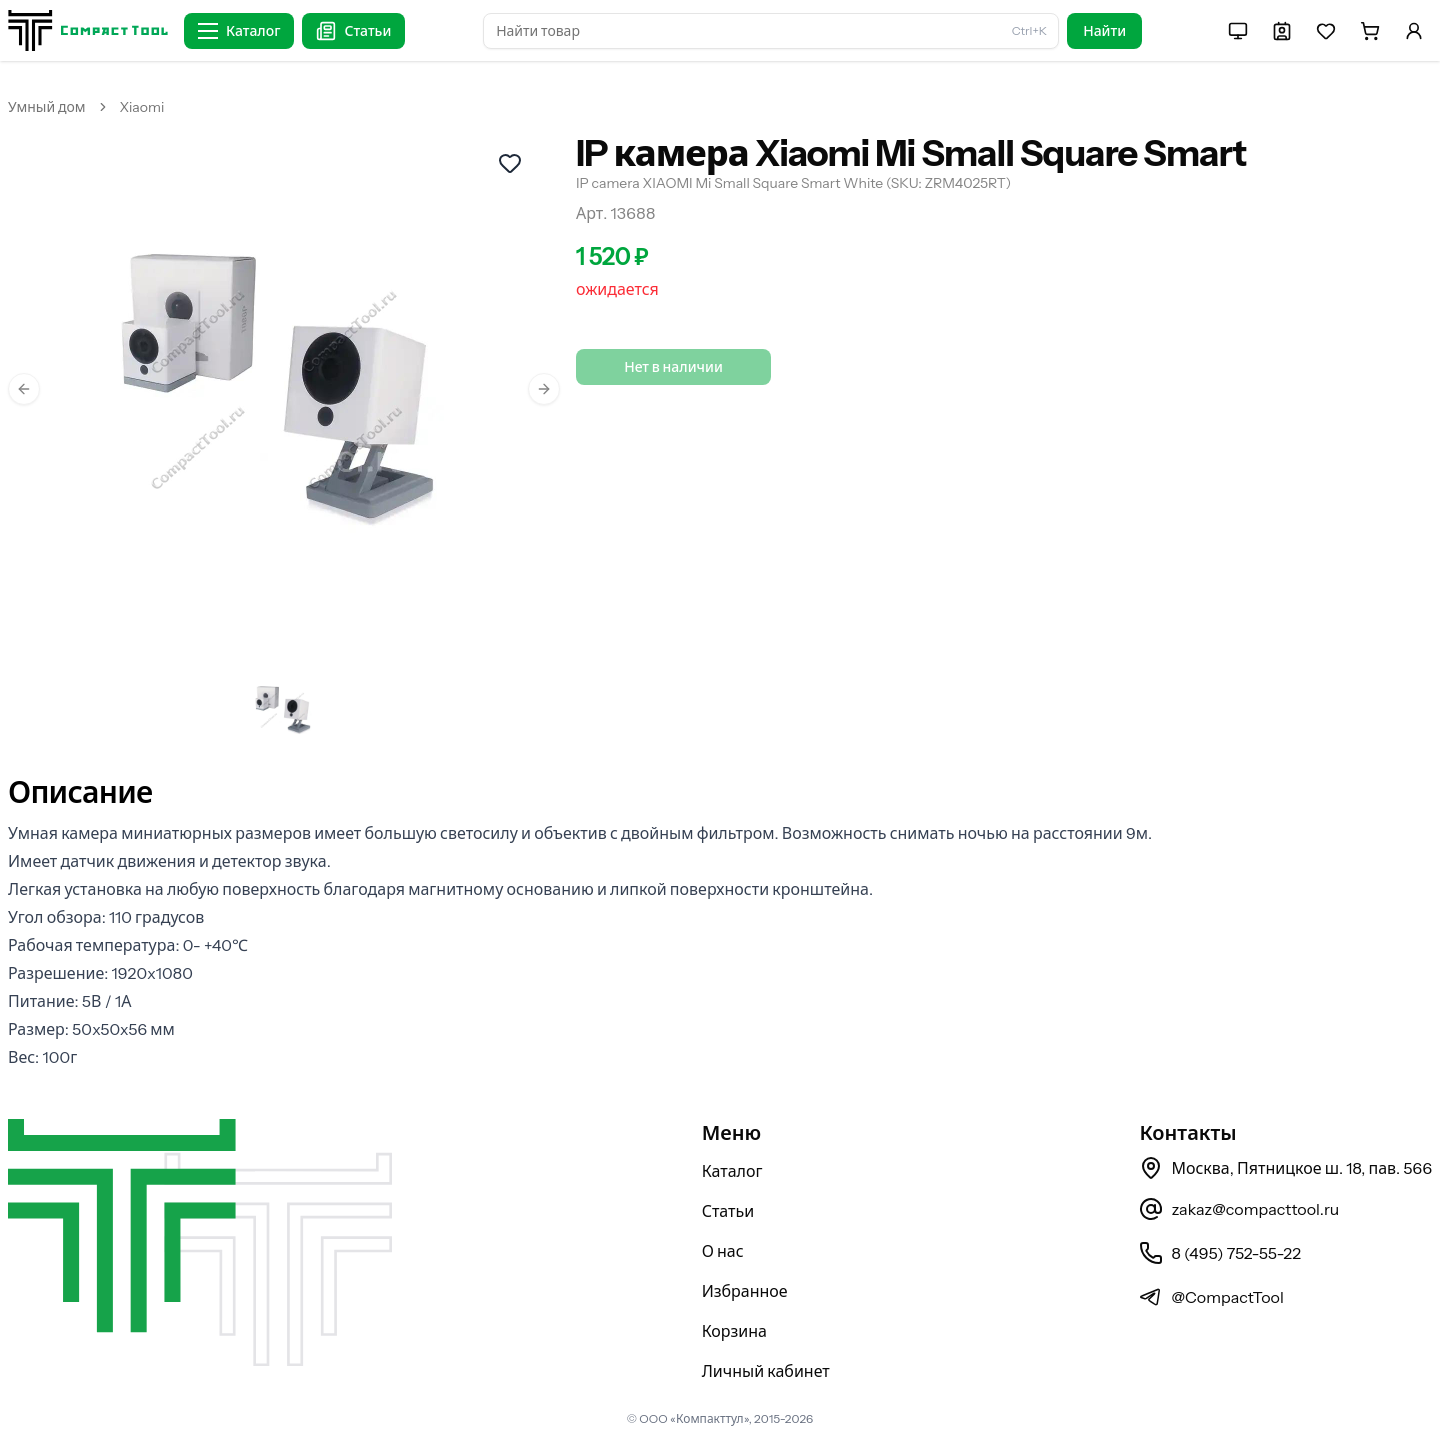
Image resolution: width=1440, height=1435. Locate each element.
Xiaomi (142, 107)
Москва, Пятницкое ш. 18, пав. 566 (1285, 1168)
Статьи (728, 1211)
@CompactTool (1211, 1297)
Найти (1104, 31)
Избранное (745, 1291)
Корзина (734, 1331)
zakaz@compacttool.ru (1239, 1209)
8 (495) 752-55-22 (1219, 1253)
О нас (723, 1251)
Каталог (732, 1171)
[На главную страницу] (88, 30)
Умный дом (47, 107)
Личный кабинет (766, 1371)
